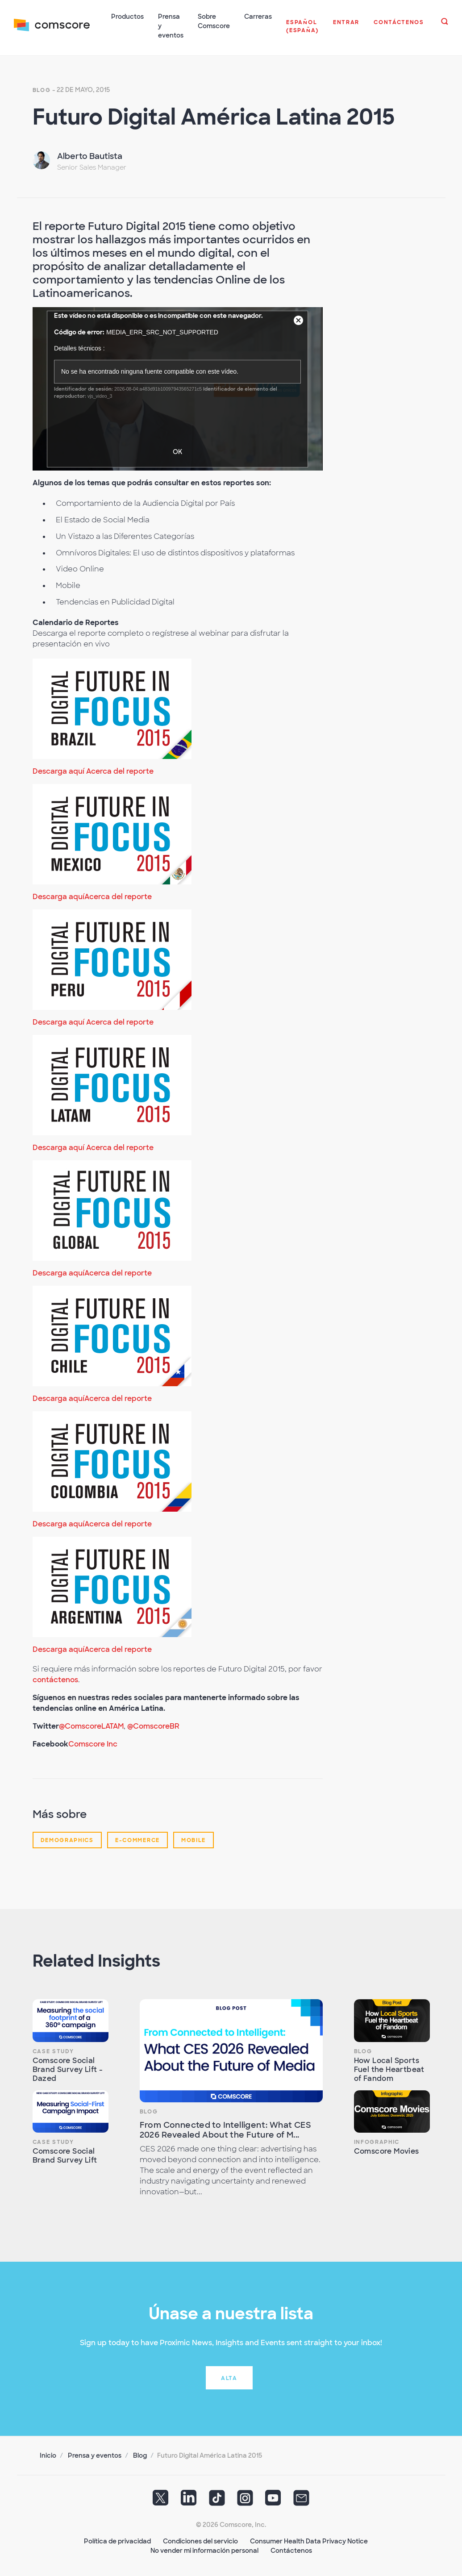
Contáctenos (291, 2550)
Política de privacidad (117, 2540)
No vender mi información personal (204, 2550)
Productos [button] (128, 17)
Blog (42, 89)
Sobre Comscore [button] (214, 21)
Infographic (377, 2141)
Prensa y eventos (94, 2455)
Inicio (48, 2455)
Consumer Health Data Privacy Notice (309, 2540)
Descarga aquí (58, 770)
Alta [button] (229, 2377)
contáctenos (55, 1679)
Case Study (53, 2050)
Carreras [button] (258, 17)
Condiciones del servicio (200, 2540)
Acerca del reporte (120, 770)
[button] (302, 31)
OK (177, 451)
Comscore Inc (92, 1743)
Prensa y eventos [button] (171, 26)
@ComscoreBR (153, 1725)
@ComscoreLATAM (91, 1725)
